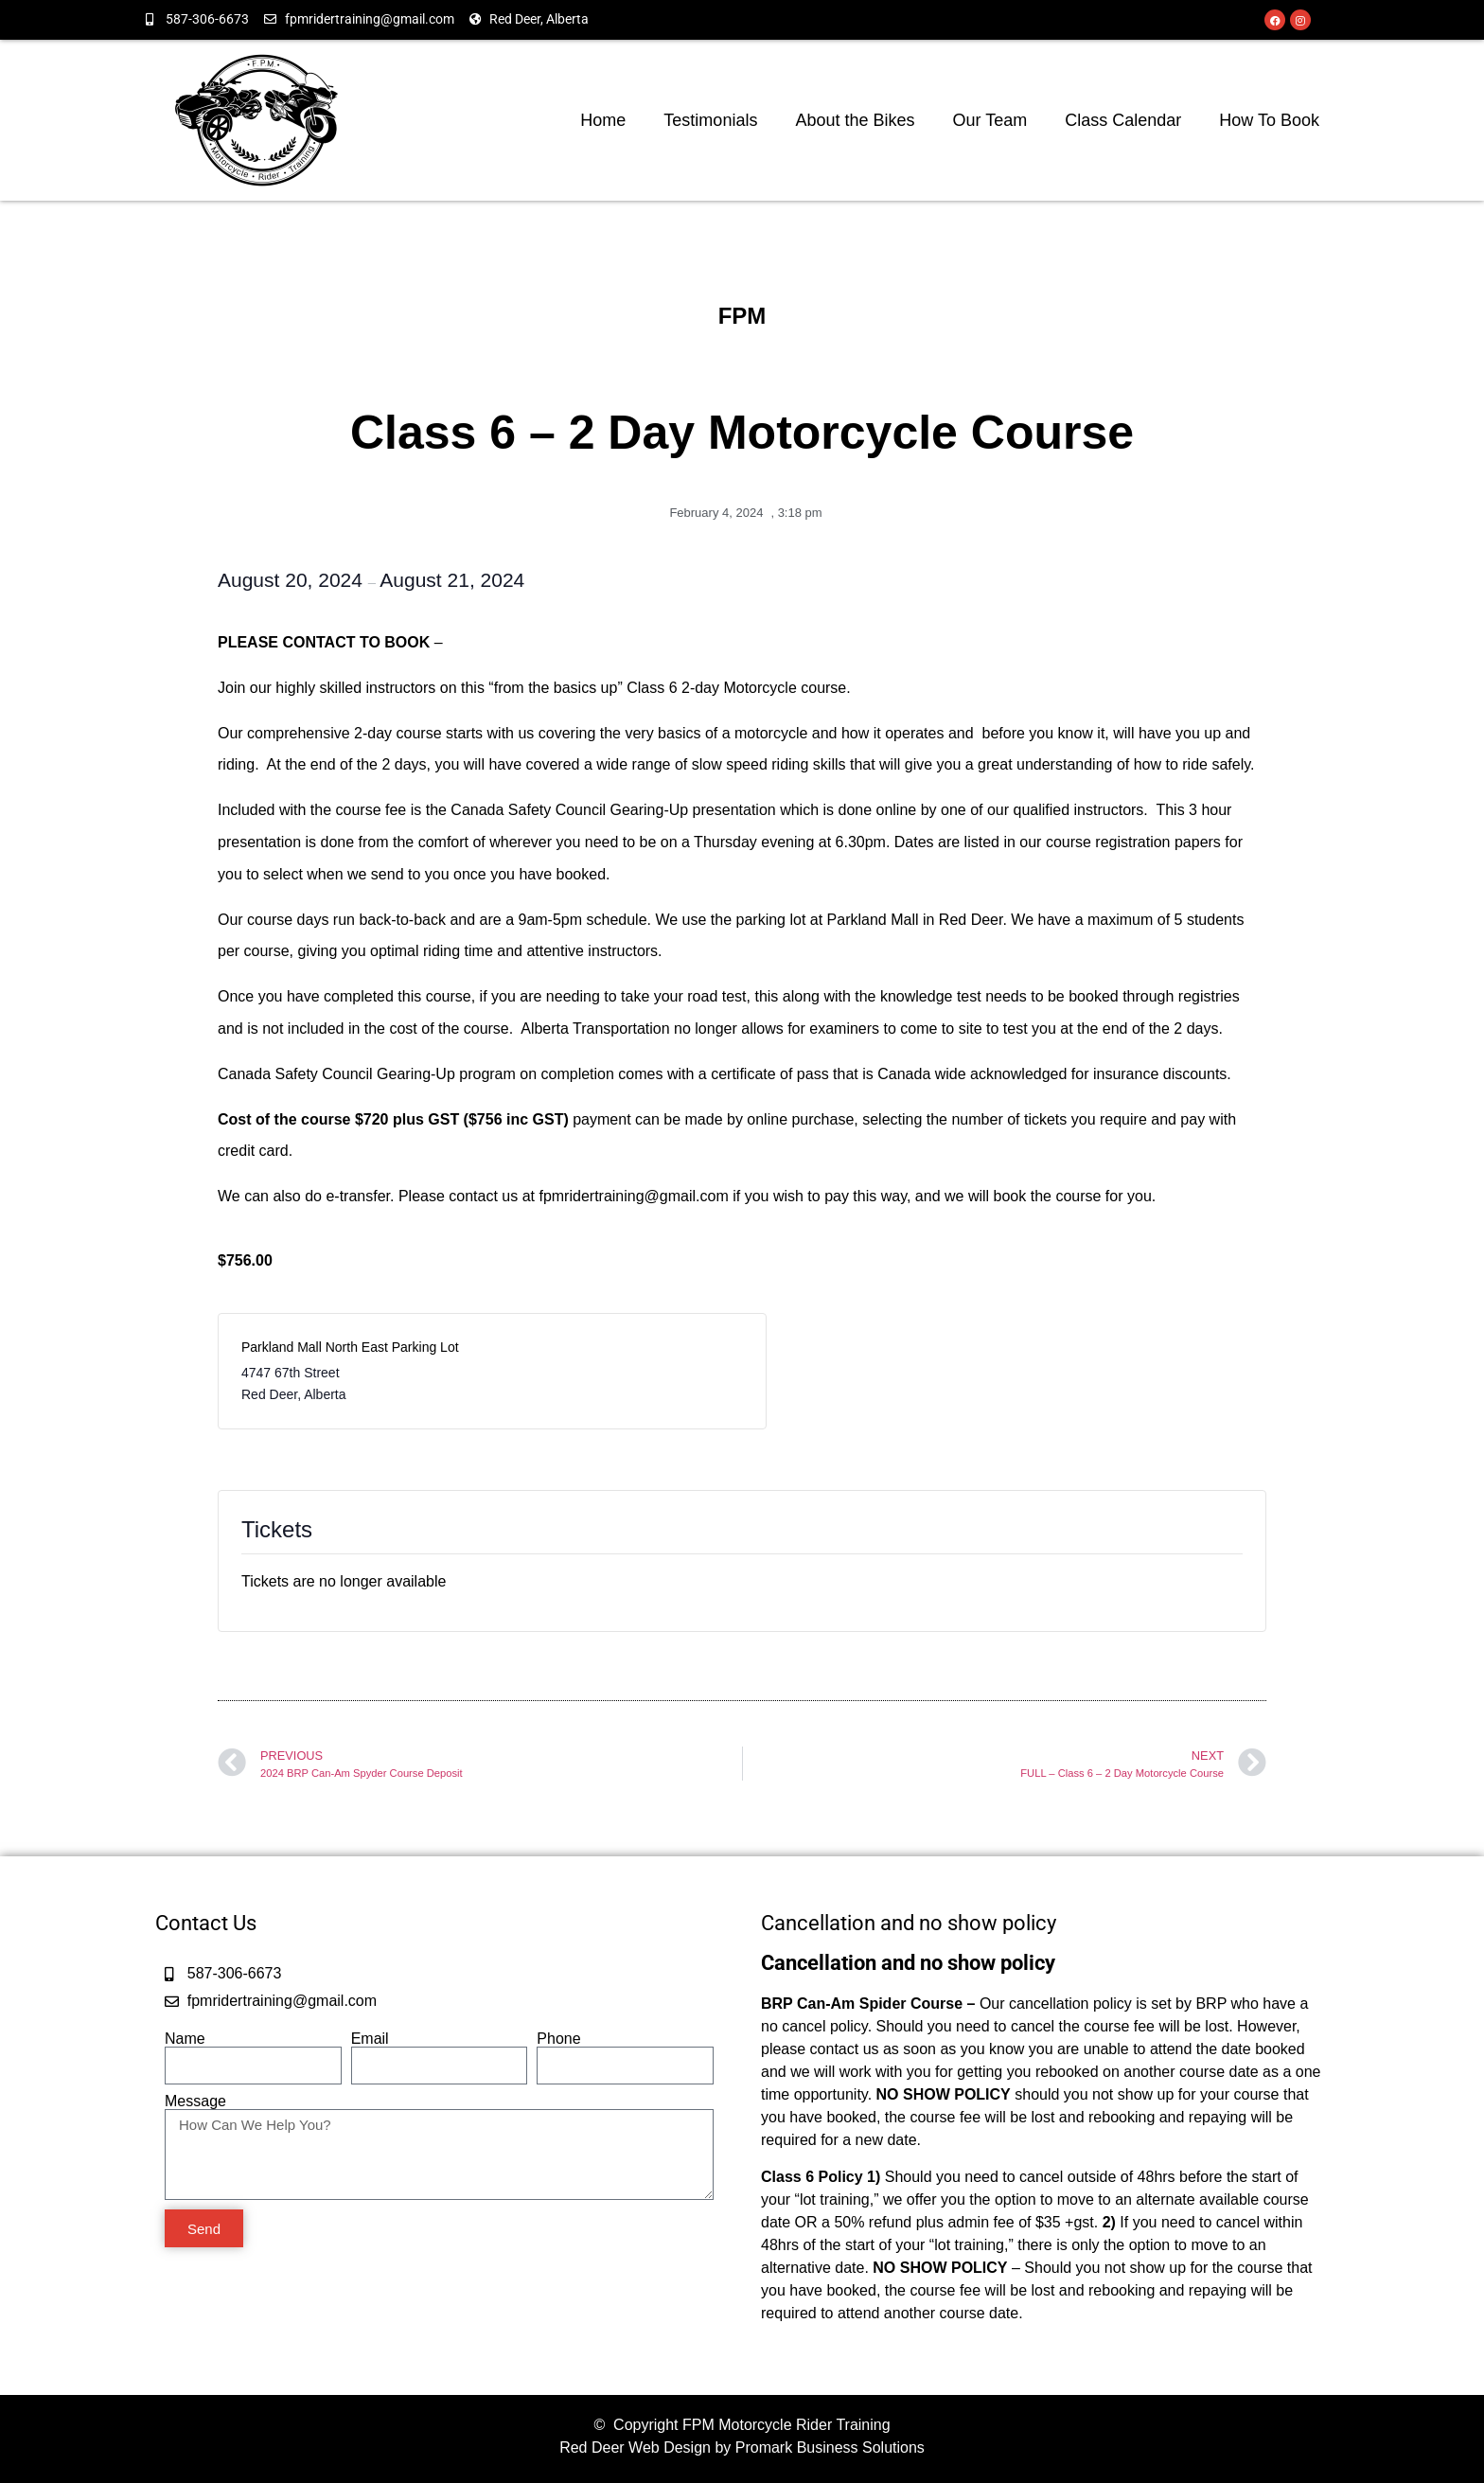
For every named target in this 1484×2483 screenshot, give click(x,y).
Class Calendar (1123, 120)
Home (603, 120)
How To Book (1269, 120)
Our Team (990, 120)
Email (370, 2039)
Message (195, 2101)
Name (185, 2039)
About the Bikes (854, 120)
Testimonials (710, 120)
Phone (558, 2039)
